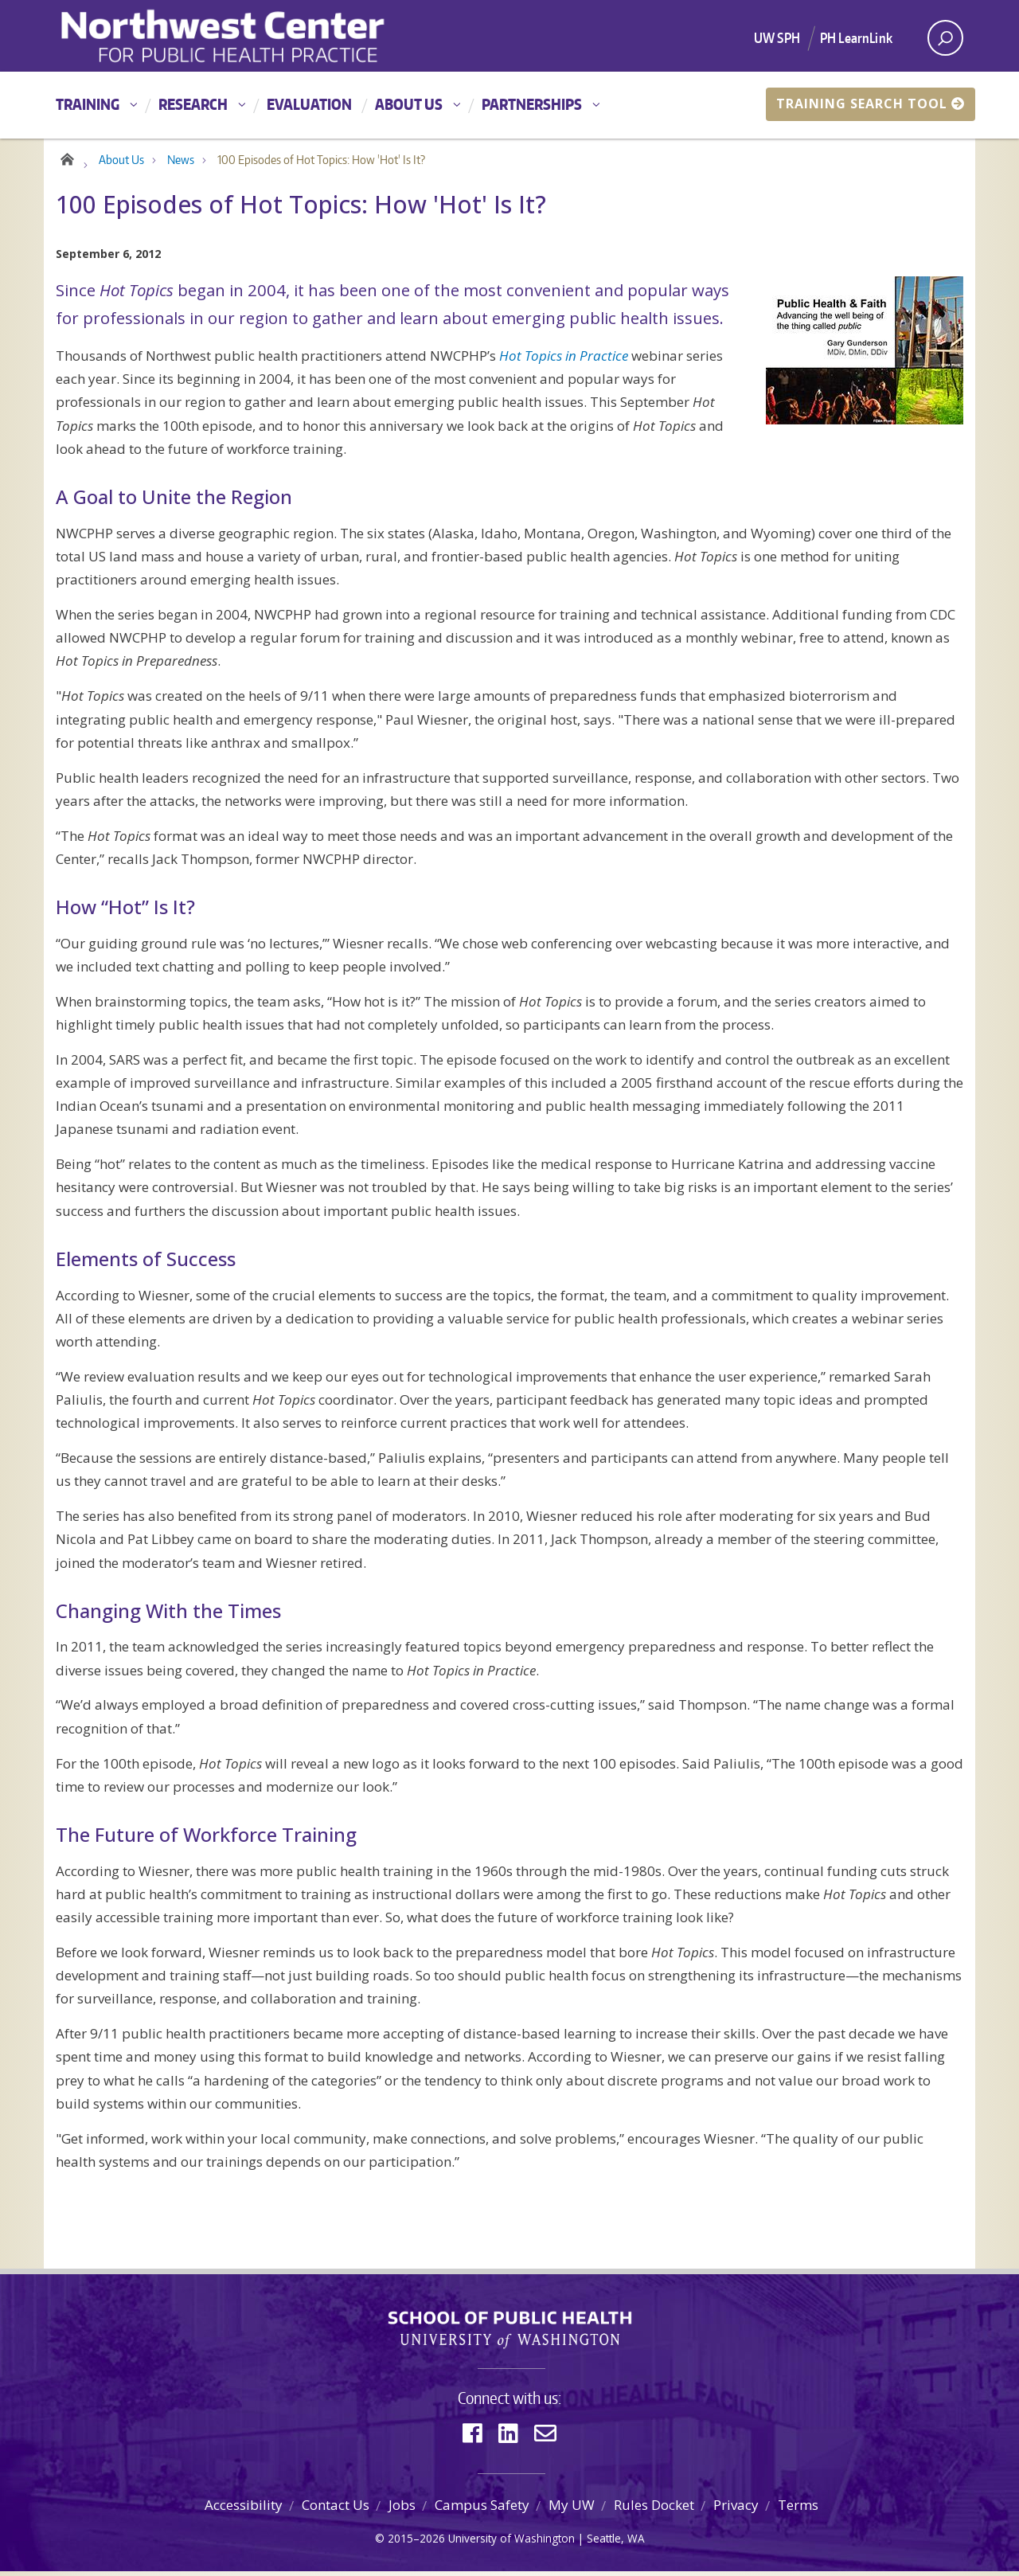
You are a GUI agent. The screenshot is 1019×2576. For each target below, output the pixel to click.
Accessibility (244, 2509)
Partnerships (532, 104)
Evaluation (309, 104)
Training (87, 104)
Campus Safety (482, 2509)
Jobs (402, 2509)
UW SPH (777, 37)
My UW (572, 2509)
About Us (409, 104)
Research (193, 104)
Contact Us (335, 2509)
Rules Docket (654, 2509)
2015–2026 (416, 2543)
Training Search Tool (870, 103)
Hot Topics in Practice (563, 360)
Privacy (736, 2509)
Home (66, 161)
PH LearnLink (856, 37)
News (180, 164)
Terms (798, 2509)
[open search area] (945, 38)
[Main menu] (509, 105)
